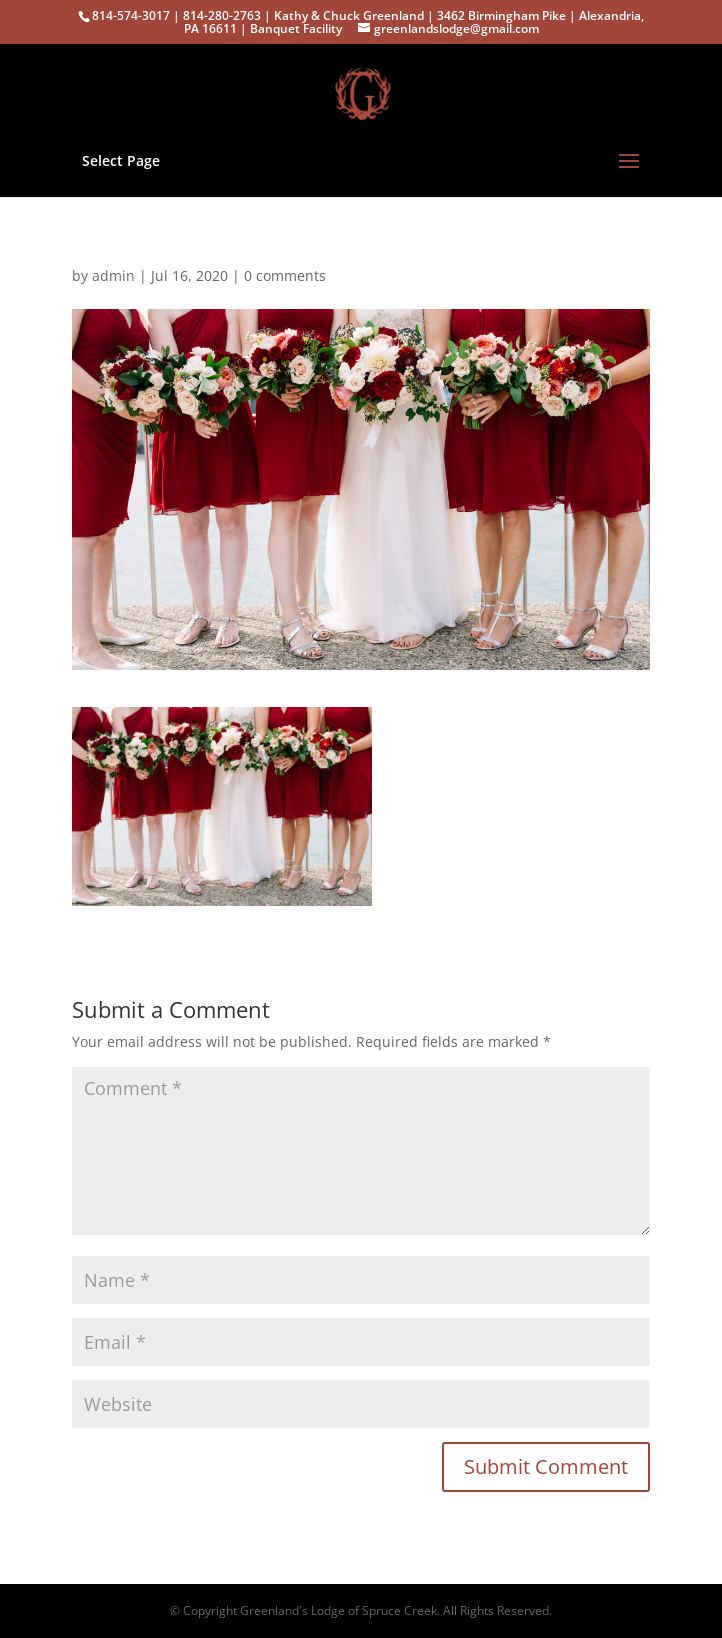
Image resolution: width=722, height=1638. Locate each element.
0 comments (285, 275)
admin (113, 275)
